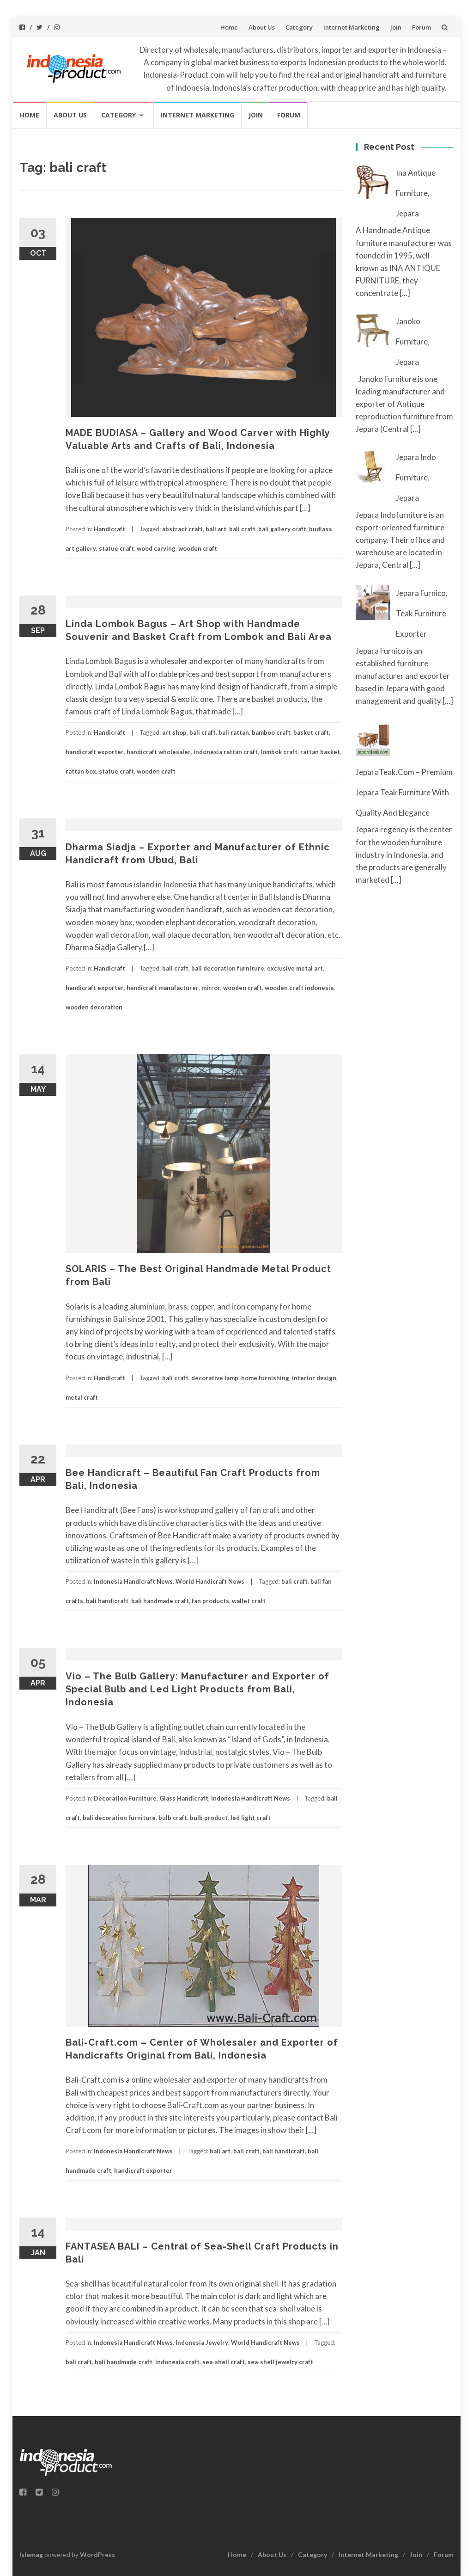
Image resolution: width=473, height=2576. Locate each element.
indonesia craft (177, 2362)
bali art (216, 529)
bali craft (242, 529)
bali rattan (233, 732)
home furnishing (265, 1378)
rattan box (81, 771)
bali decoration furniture (227, 968)
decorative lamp (214, 1378)
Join (395, 27)
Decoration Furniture (125, 1798)
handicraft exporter (95, 752)
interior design (314, 1378)
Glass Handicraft (183, 1798)
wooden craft (197, 548)
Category (299, 27)
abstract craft (182, 529)
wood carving (156, 548)
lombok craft (279, 752)
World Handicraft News (210, 1581)
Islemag (31, 2554)
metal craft (82, 1397)
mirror (210, 987)
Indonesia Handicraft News (133, 1581)
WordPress (97, 2554)
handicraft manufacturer (163, 987)
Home (229, 27)
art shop (174, 732)
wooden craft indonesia (299, 987)
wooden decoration (94, 1007)
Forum (421, 27)
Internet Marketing (351, 27)
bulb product (209, 1817)
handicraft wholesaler (159, 752)
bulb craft (172, 1817)
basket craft (311, 732)
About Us (262, 27)
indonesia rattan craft (226, 752)
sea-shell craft (223, 2362)
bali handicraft (107, 1601)
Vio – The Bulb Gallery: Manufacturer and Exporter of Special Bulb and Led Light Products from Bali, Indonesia (197, 1689)
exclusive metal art (295, 968)
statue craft (116, 548)
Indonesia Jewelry (202, 2342)
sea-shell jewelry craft (280, 2362)
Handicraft (109, 529)
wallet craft (249, 1601)
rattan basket (320, 752)
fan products (210, 1601)
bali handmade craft (160, 1601)
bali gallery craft (282, 529)
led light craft (250, 1817)
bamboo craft (271, 732)
